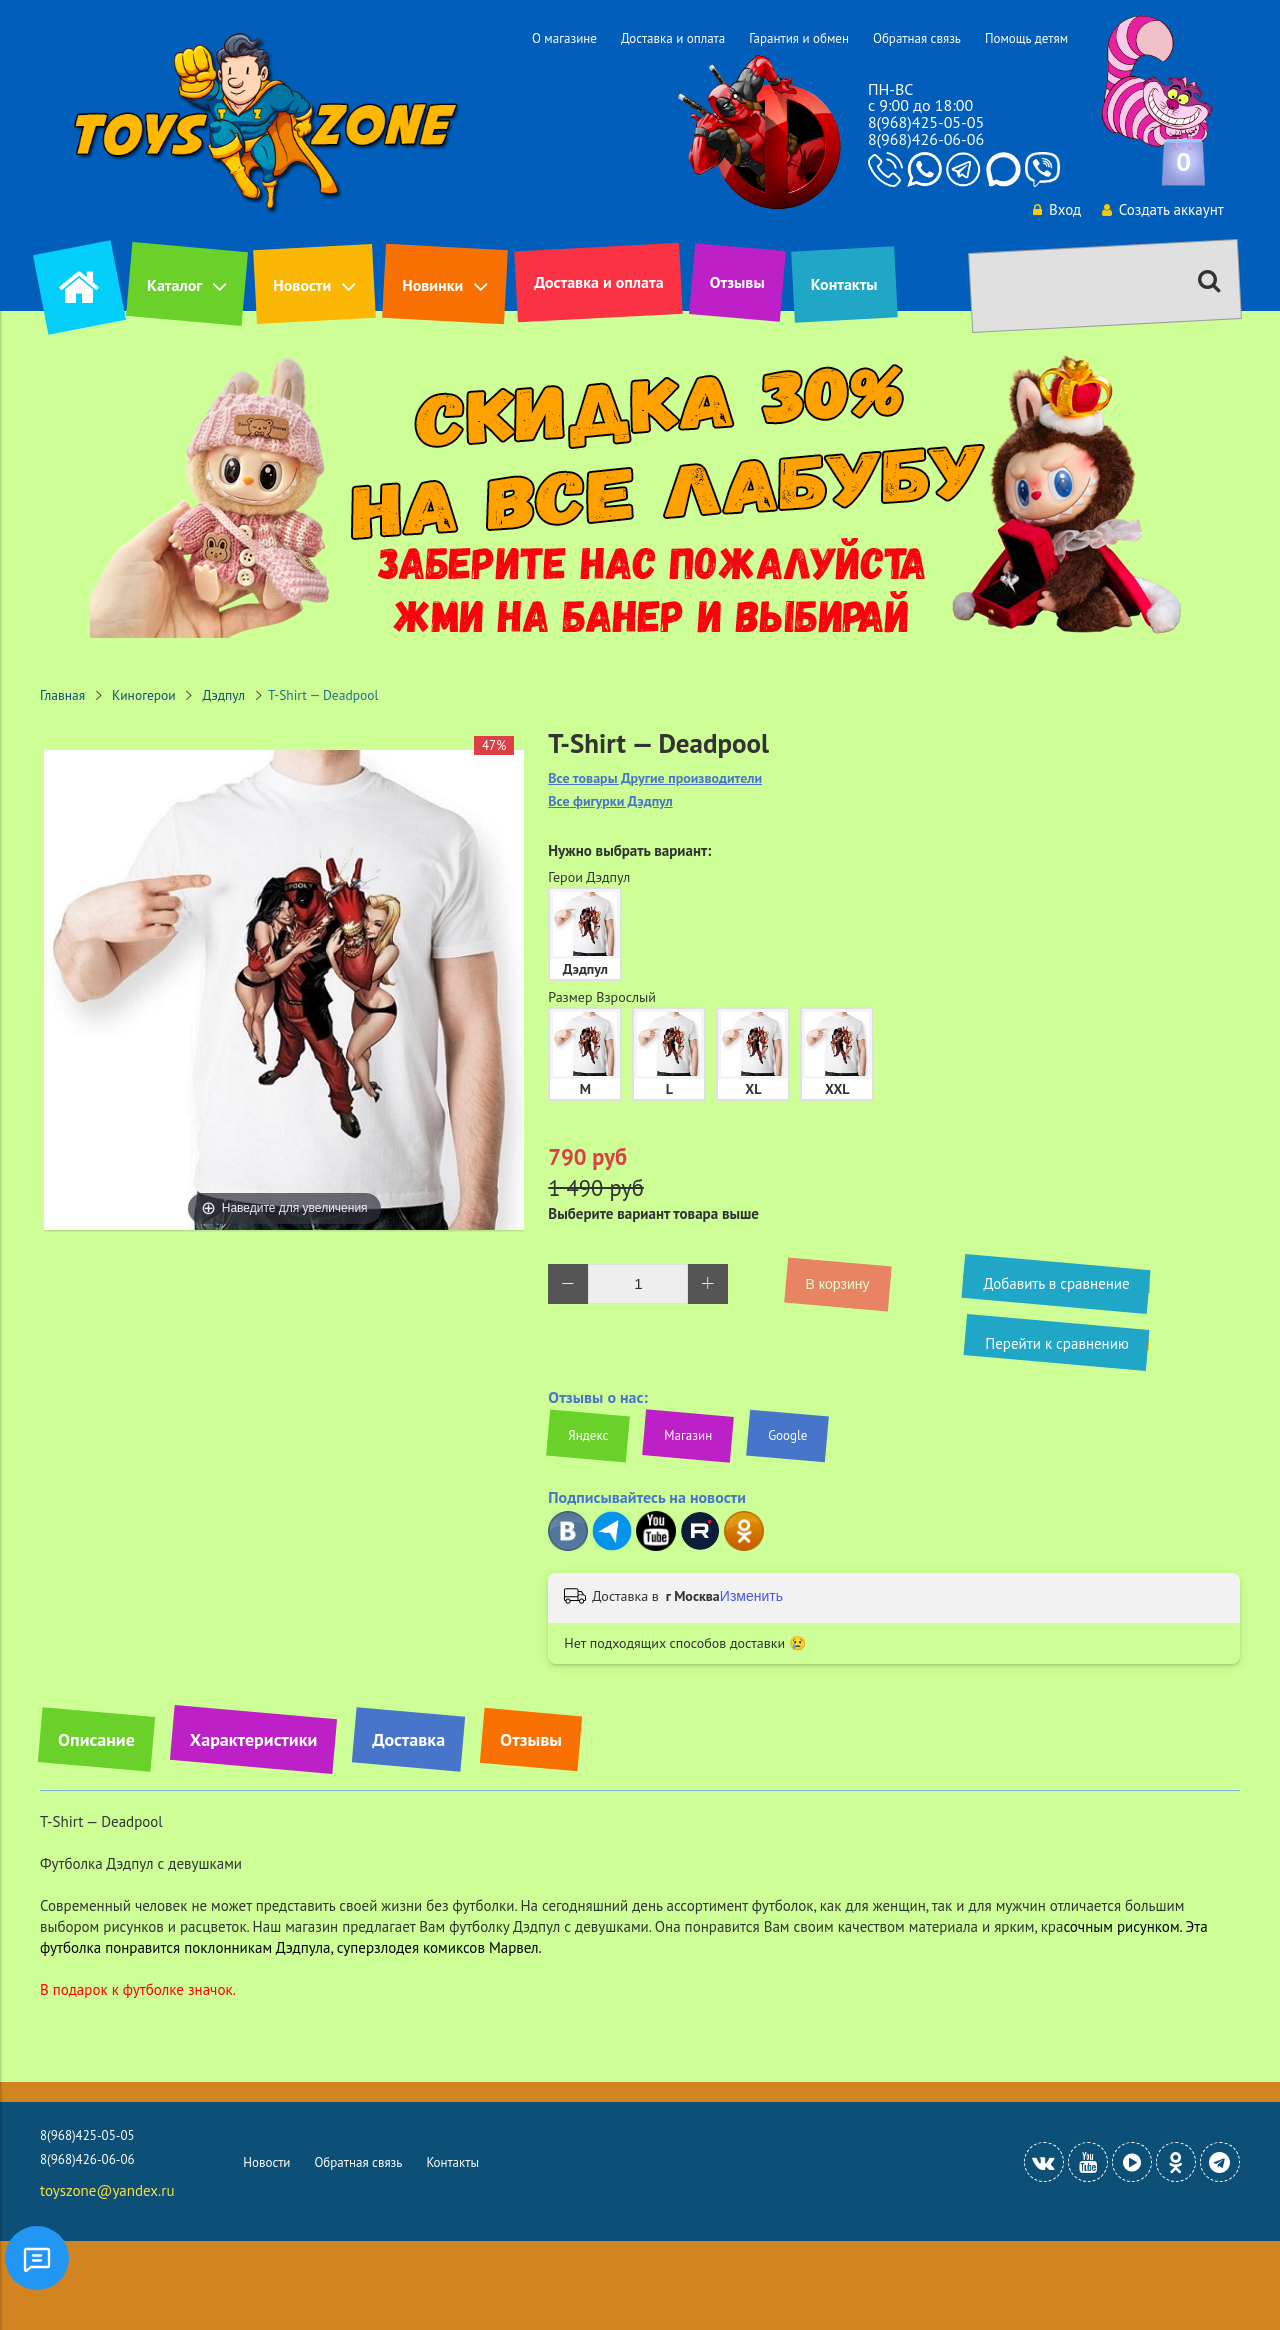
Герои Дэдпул (589, 877)
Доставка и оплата (673, 38)
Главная (62, 695)
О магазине (564, 38)
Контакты (844, 284)
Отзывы (737, 282)
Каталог (174, 285)
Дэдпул (224, 695)
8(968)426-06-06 (926, 139)
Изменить (751, 1596)
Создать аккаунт (1162, 209)
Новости (302, 285)
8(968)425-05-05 (926, 122)
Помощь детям (1026, 38)
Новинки (432, 285)
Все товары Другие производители (655, 778)
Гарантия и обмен (799, 38)
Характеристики (253, 1739)
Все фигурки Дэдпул (610, 801)
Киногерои (144, 695)
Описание (96, 1739)
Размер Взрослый (602, 997)
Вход (1056, 209)
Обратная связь (917, 38)
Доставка (408, 1739)
